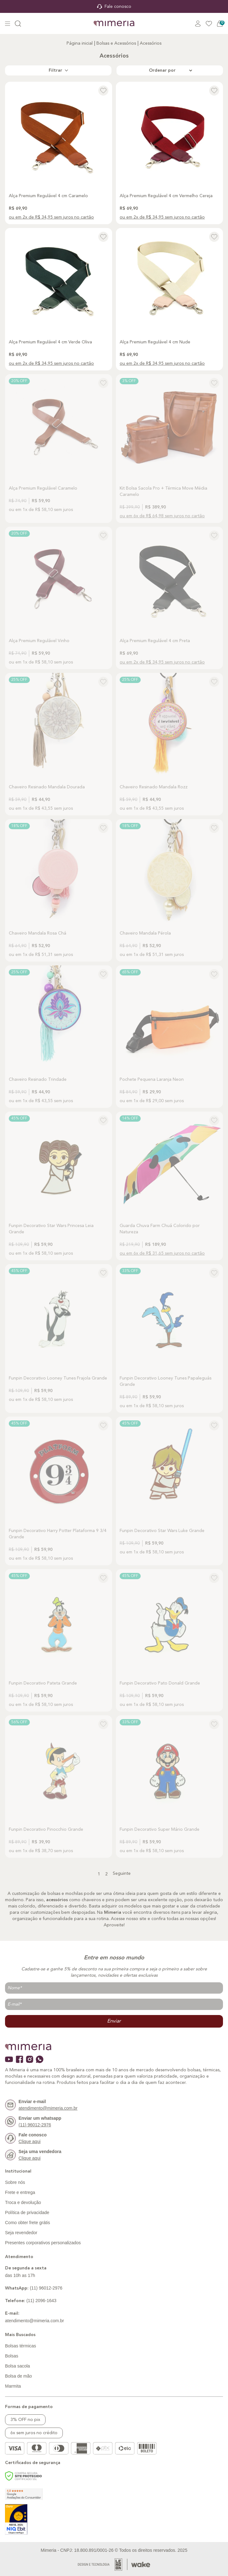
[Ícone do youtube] (9, 2059)
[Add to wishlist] (103, 91)
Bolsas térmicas (20, 2345)
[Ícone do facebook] (19, 2059)
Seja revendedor (21, 2232)
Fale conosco (114, 6)
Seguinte (122, 1873)
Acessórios (150, 43)
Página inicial (80, 43)
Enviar (114, 2021)
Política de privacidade (27, 2212)
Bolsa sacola (17, 2365)
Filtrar (58, 70)
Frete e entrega (20, 2192)
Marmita (13, 2386)
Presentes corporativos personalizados (43, 2242)
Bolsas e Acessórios (116, 43)
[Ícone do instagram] (29, 2059)
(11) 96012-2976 (33, 2287)
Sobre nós (15, 2182)
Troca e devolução (23, 2202)
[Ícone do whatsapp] (39, 2059)
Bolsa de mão (18, 2376)
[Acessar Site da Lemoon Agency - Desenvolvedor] (103, 2564)
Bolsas (11, 2355)
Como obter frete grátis (27, 2222)
